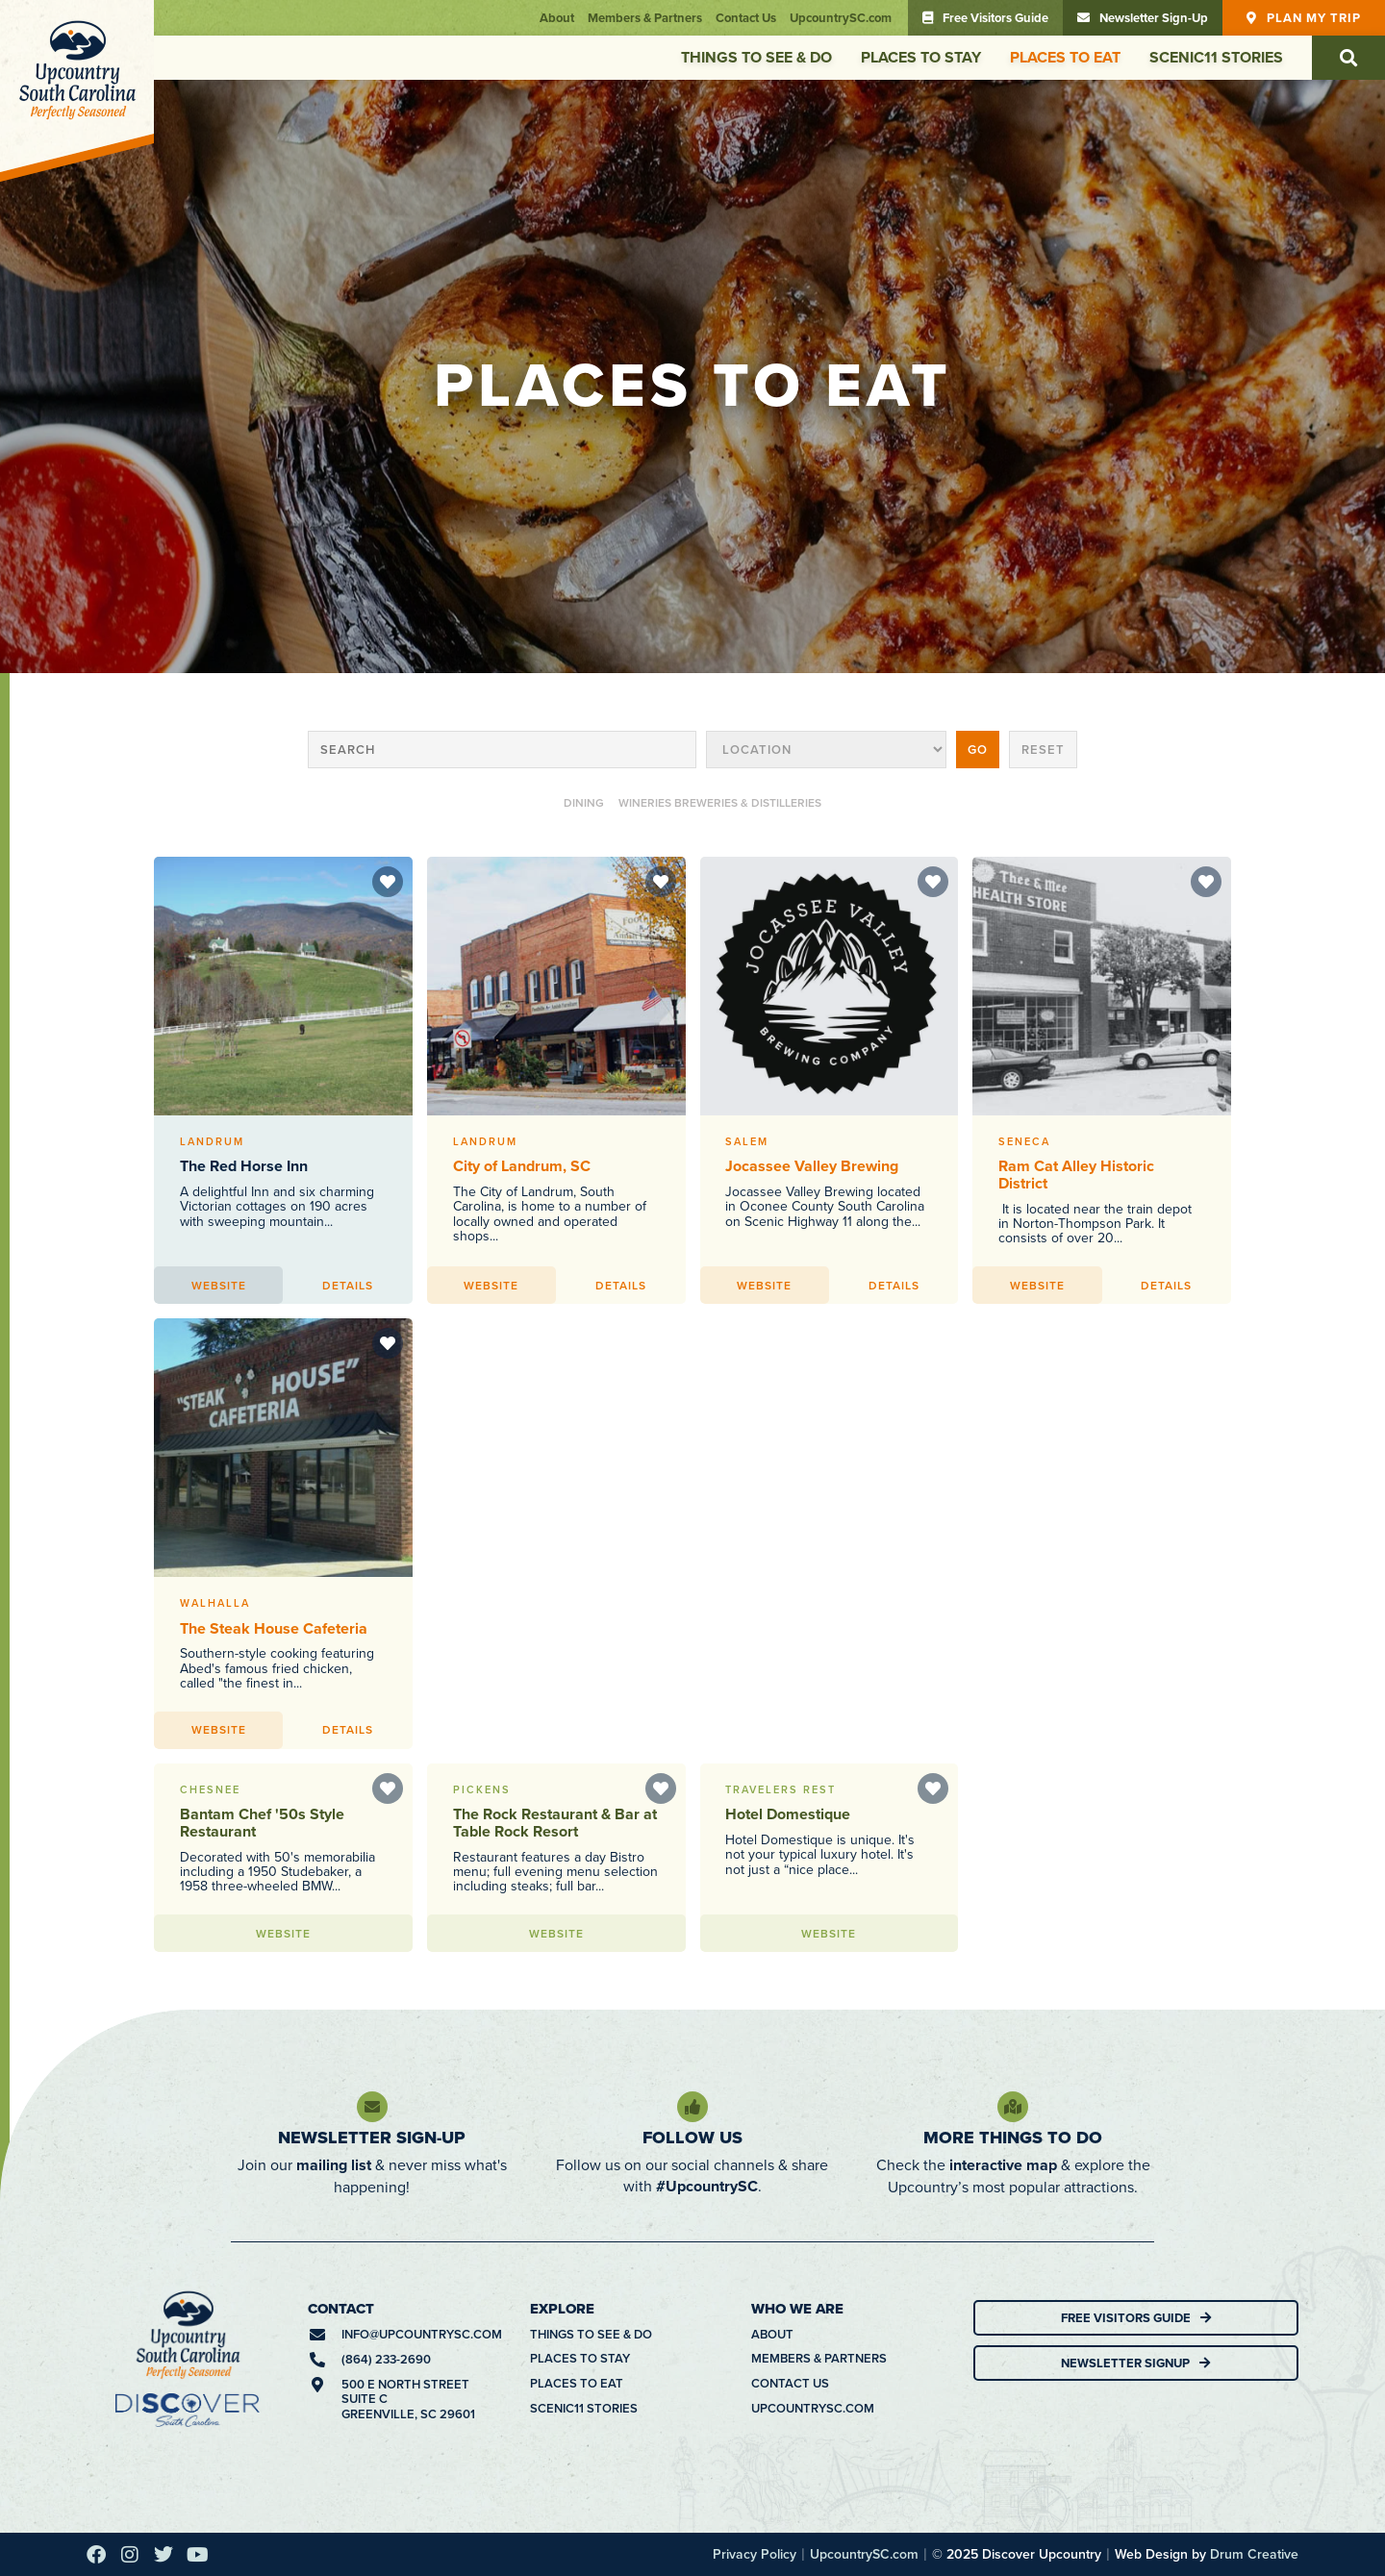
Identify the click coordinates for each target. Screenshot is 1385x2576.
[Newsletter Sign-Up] (372, 2106)
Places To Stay (921, 57)
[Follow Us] (692, 2106)
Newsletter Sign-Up (372, 2137)
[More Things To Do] (1012, 2106)
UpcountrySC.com (841, 18)
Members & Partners (645, 18)
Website (218, 1285)
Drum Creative (1254, 2553)
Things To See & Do (756, 57)
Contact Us (746, 18)
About (557, 18)
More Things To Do (1012, 2137)
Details (347, 1285)
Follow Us (692, 2137)
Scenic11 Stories (1216, 57)
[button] (1348, 58)
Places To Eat (1065, 57)
